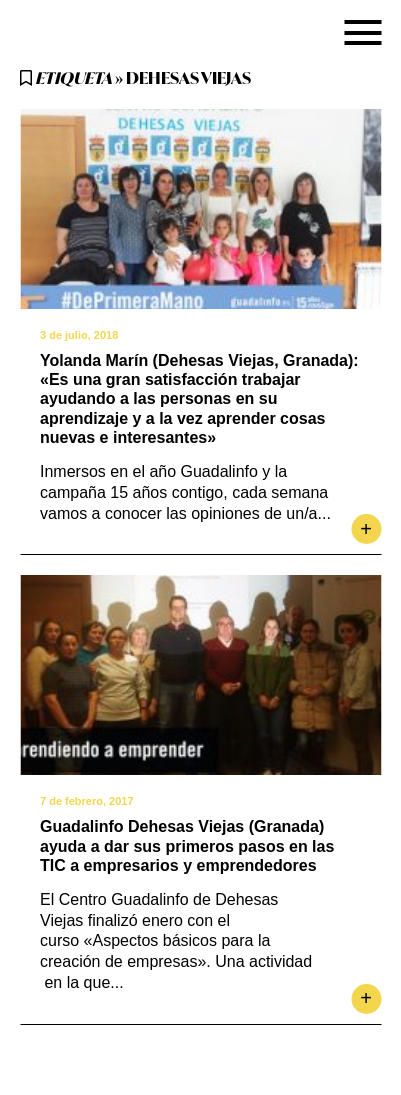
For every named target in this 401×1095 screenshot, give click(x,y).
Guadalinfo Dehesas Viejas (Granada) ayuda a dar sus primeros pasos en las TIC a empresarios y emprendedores (187, 845)
